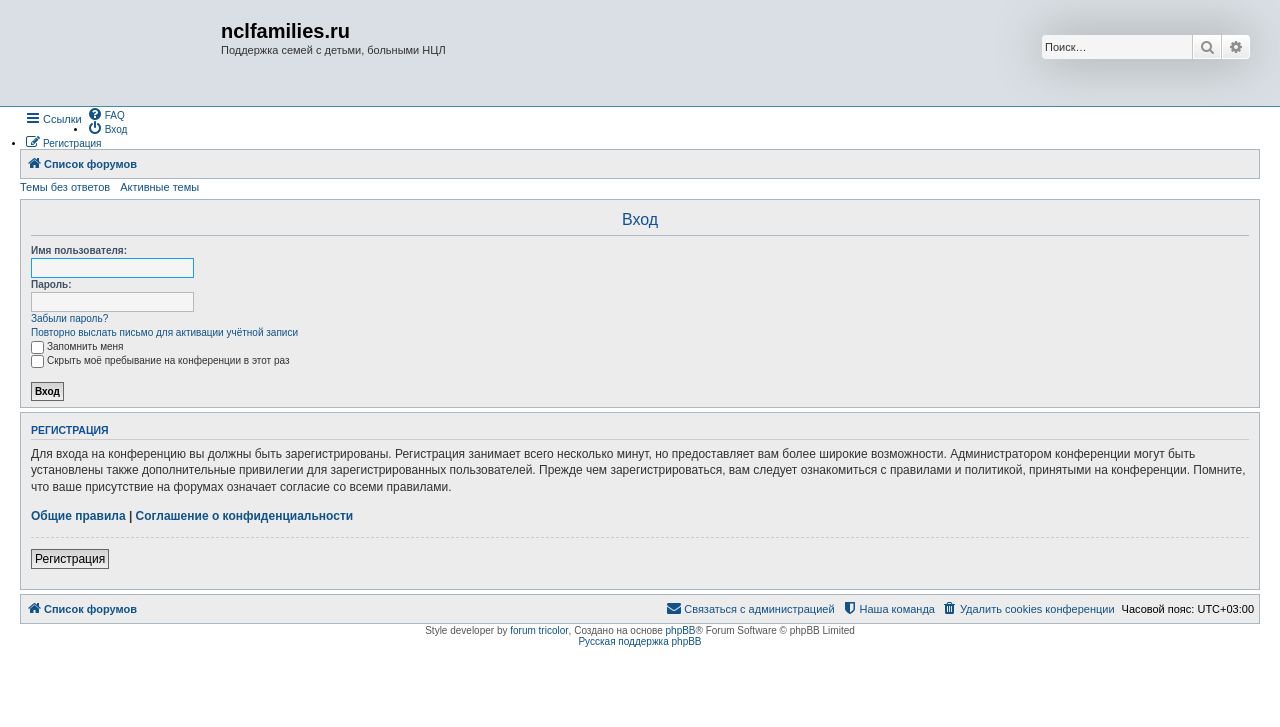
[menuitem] (106, 114)
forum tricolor (539, 630)
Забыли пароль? (69, 318)
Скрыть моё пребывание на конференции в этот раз (160, 360)
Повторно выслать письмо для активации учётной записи (164, 332)
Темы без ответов (65, 187)
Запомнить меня (77, 346)
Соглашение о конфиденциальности (245, 516)
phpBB (681, 630)
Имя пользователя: (79, 250)
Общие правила (78, 516)
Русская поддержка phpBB (639, 641)
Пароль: (51, 284)
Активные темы (159, 187)
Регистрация (70, 559)
